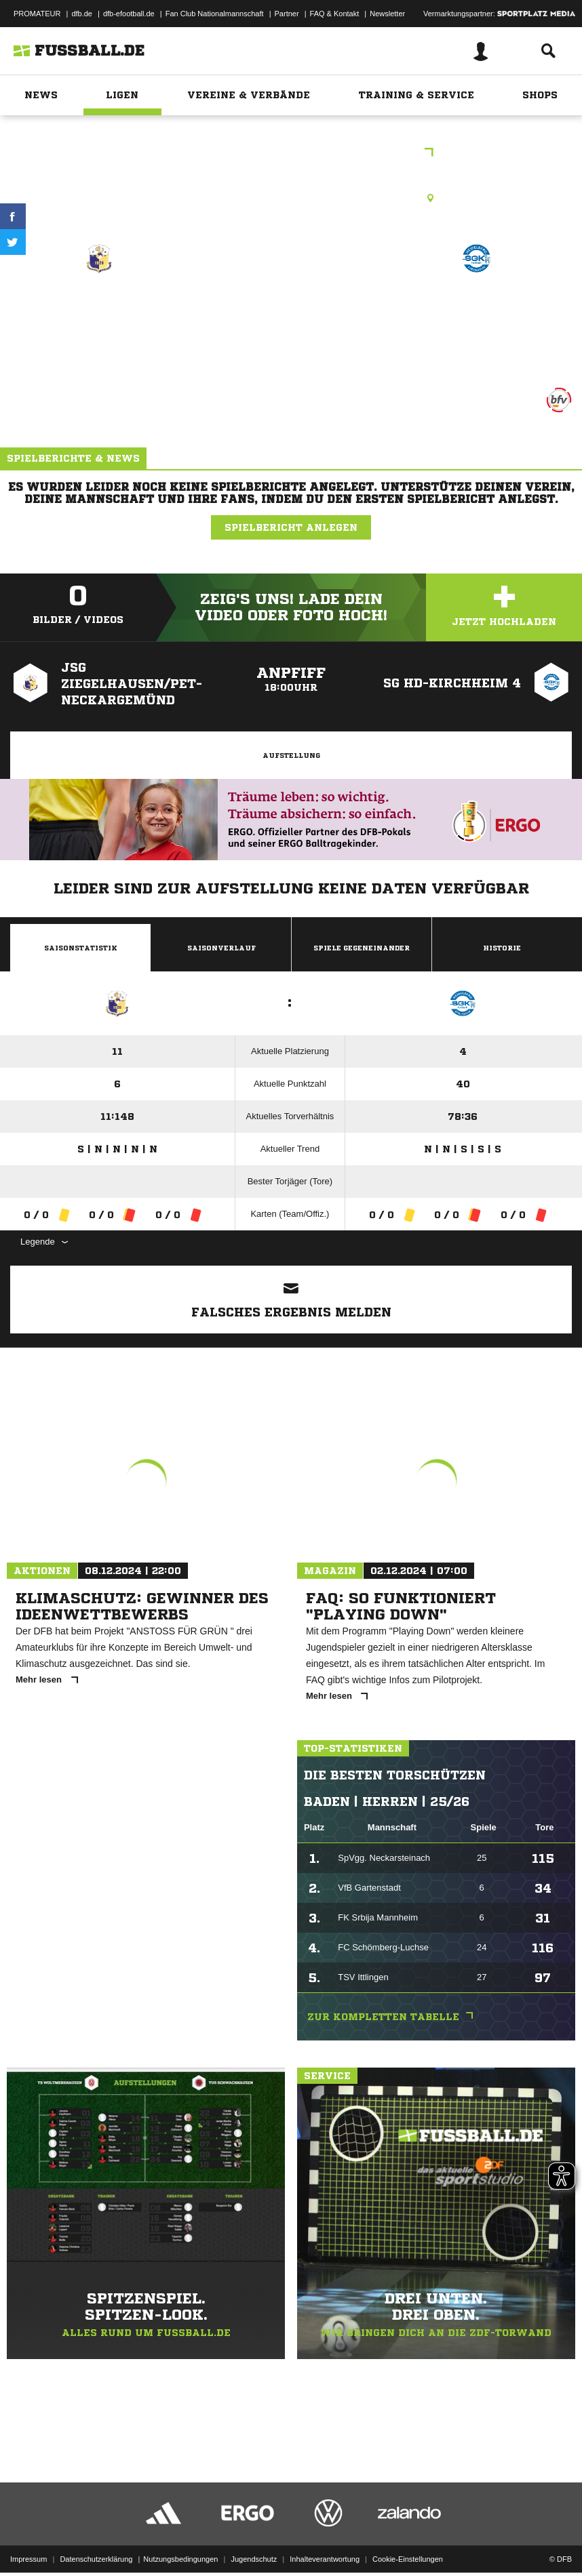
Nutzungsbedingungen (180, 2531)
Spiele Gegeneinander (361, 947)
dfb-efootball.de (129, 13)
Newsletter (387, 13)
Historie (502, 947)
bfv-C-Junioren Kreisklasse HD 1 (291, 153)
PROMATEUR (37, 13)
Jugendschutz (254, 2531)
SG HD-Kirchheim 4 (476, 307)
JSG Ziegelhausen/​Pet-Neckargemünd (99, 315)
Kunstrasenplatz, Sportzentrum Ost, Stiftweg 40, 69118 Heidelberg (291, 198)
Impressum (28, 2531)
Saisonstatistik (80, 947)
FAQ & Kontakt (335, 13)
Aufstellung (291, 755)
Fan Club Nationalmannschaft (215, 13)
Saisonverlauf (221, 947)
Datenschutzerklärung (96, 2531)
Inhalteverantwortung (325, 2531)
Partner (287, 13)
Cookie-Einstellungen (407, 2531)
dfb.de (81, 13)
